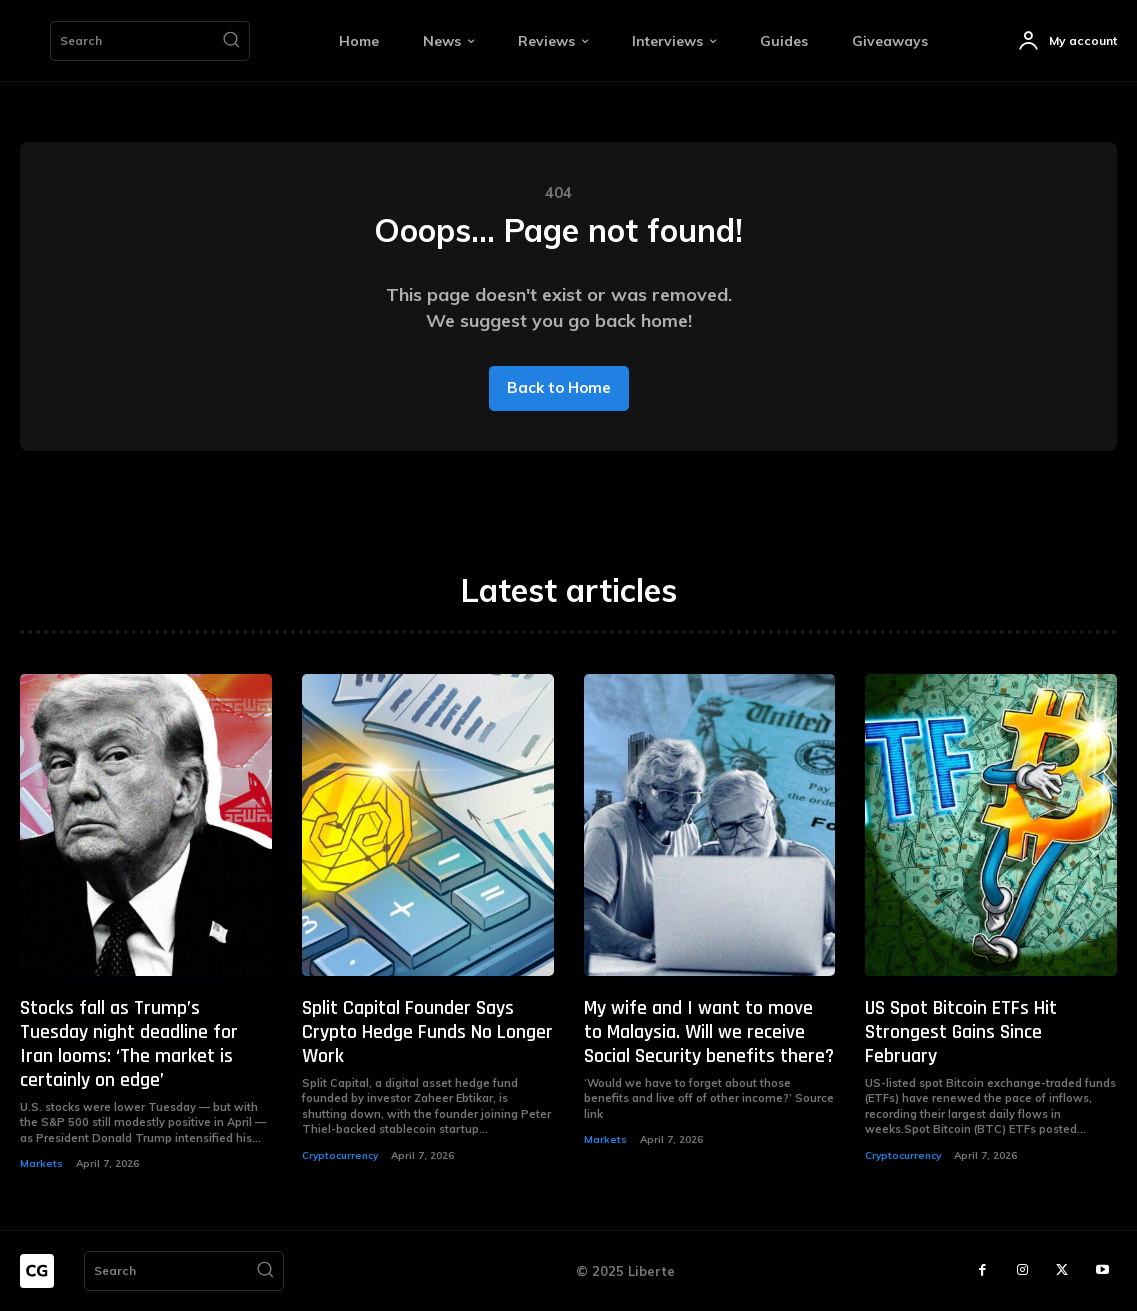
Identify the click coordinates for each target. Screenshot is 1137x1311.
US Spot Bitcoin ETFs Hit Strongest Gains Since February (961, 1032)
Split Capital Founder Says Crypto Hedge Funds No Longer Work (427, 1032)
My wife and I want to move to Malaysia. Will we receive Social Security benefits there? (709, 1032)
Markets (41, 1163)
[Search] (231, 41)
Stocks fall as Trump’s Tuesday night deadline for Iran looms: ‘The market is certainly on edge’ (129, 1044)
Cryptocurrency (340, 1155)
